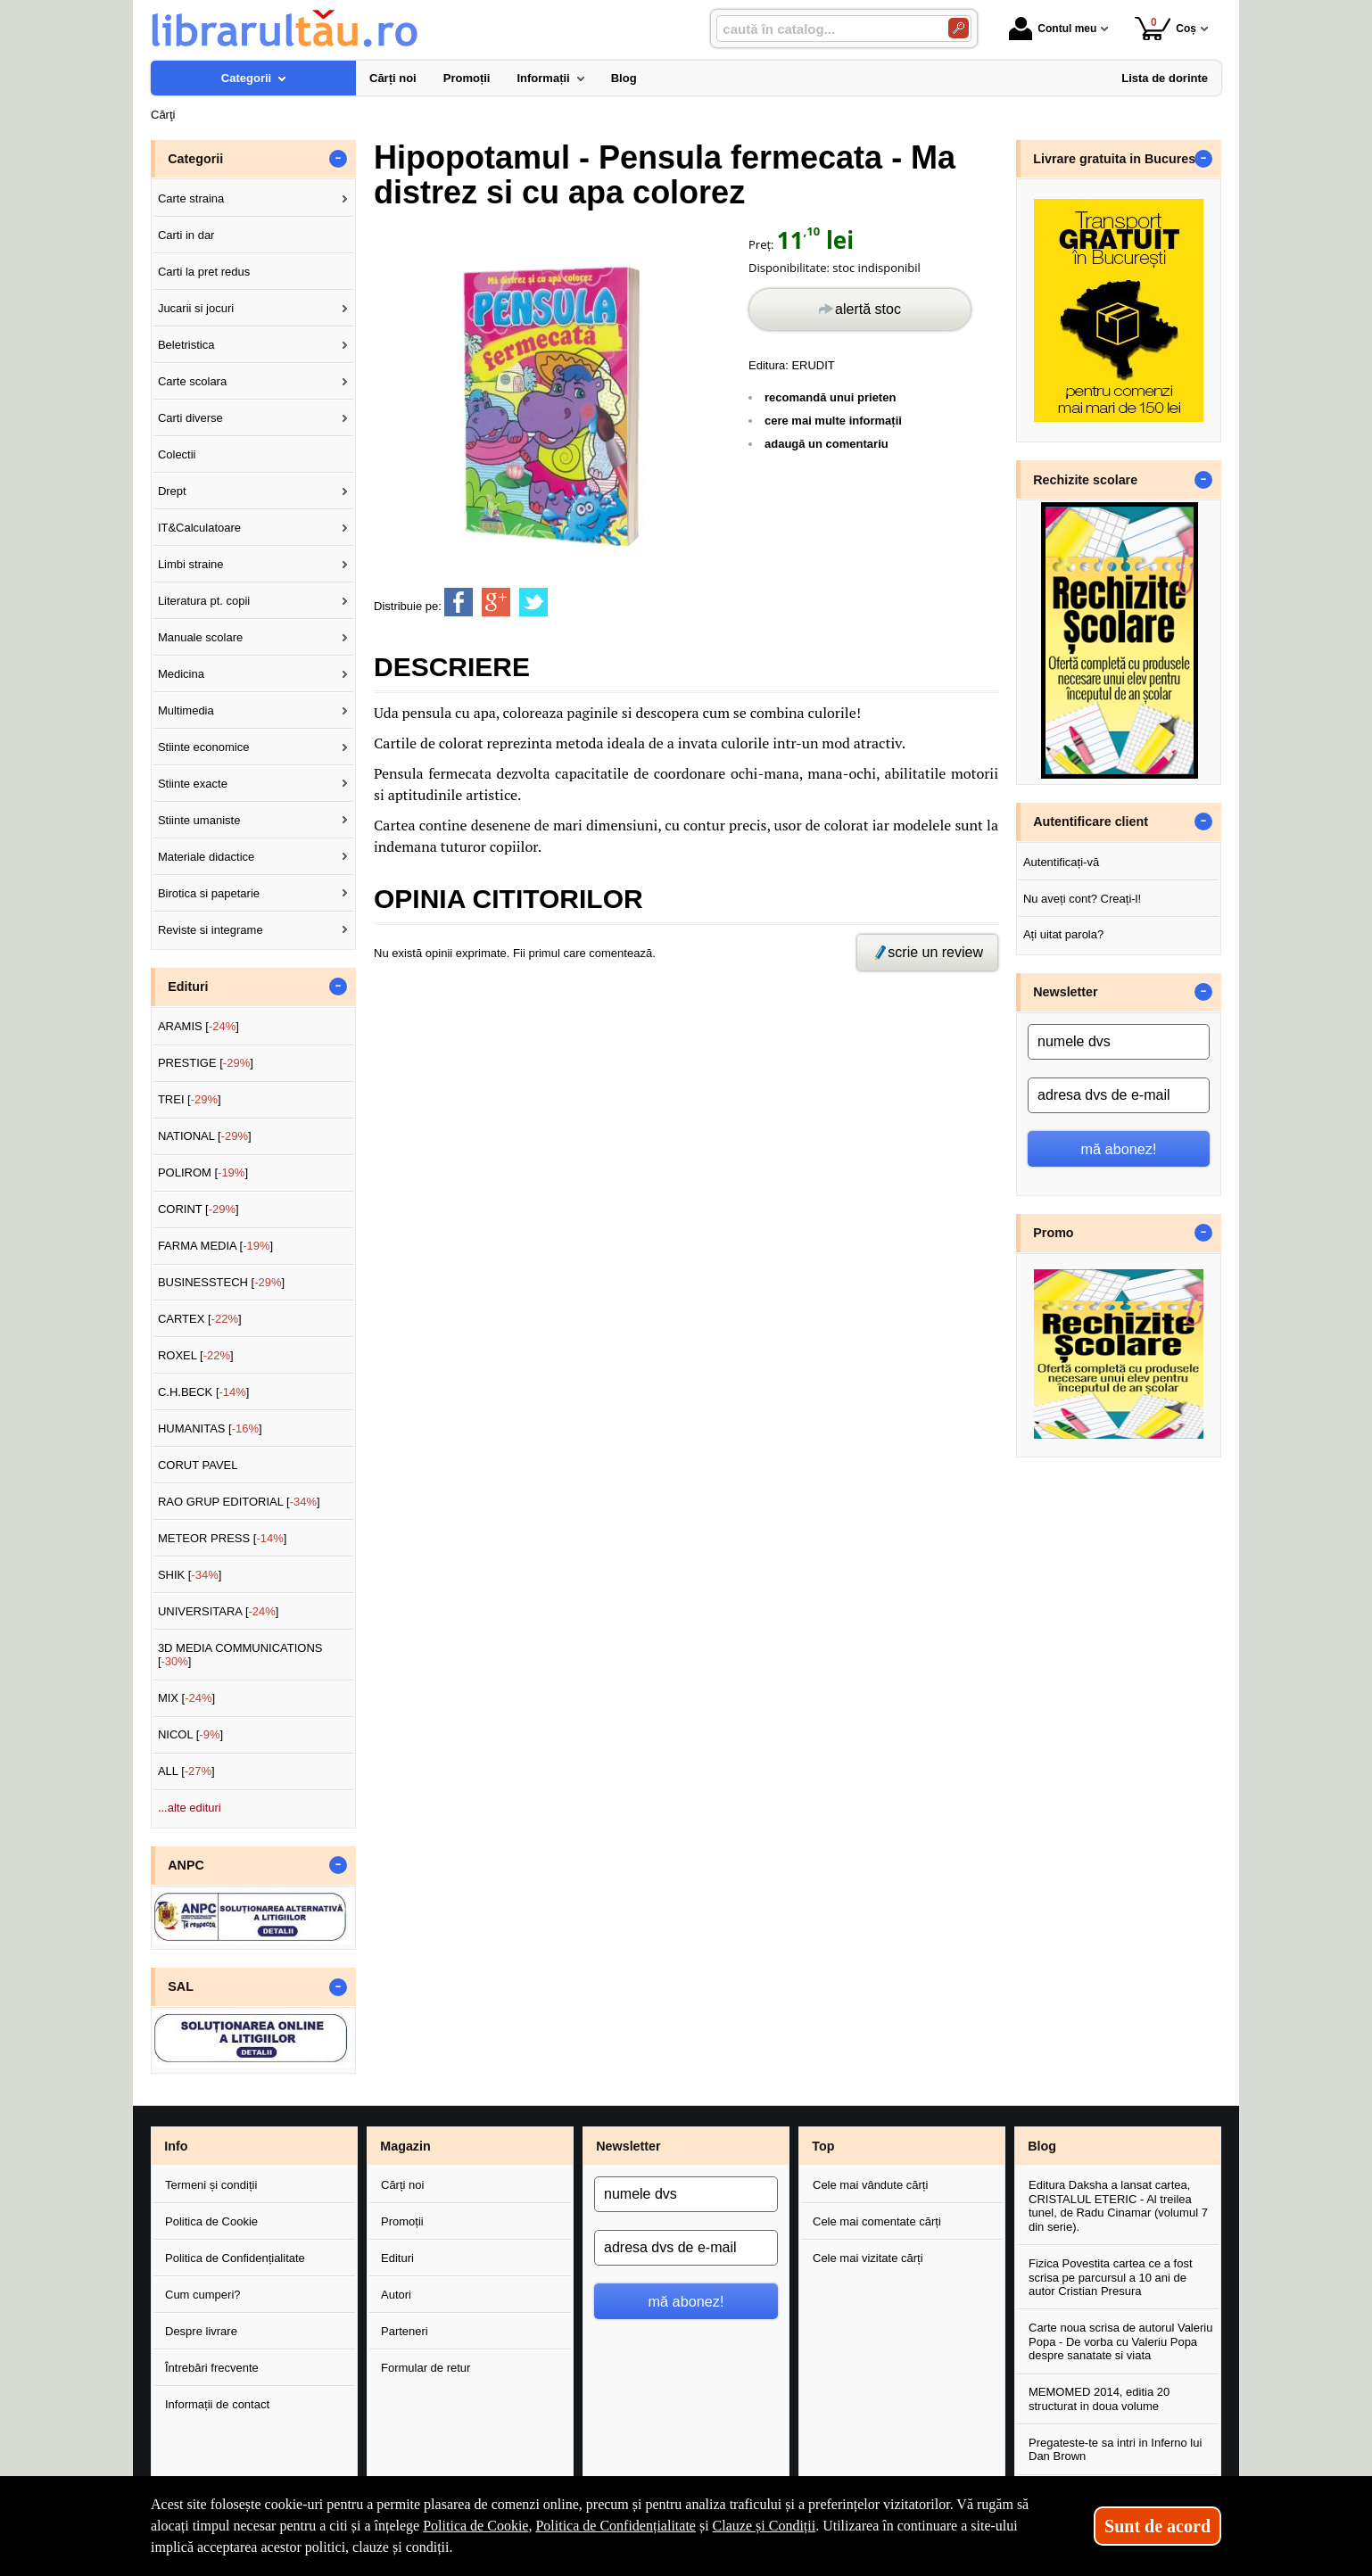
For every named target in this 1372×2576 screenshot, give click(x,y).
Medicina (181, 674)
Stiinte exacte (192, 783)
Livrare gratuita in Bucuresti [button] (1118, 159)
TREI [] (189, 1099)
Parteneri (404, 2331)
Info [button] (175, 2146)
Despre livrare (201, 2331)
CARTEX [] (200, 1318)
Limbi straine (191, 564)
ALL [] (186, 1771)
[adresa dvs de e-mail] (1119, 1095)
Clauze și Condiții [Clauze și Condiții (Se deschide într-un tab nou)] (764, 2525)
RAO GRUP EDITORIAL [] (239, 1501)
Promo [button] (1053, 1233)
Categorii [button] (195, 159)
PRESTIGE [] (205, 1062)
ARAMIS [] (198, 1026)
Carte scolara (192, 381)
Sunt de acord (1157, 2526)
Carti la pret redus (204, 271)
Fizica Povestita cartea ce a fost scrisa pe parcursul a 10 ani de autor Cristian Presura (1111, 2277)
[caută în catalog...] (825, 29)
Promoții (402, 2221)
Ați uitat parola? (1063, 934)
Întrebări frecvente (212, 2367)
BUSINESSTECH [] (221, 1282)
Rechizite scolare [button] (1085, 480)
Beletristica (186, 344)
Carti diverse (190, 418)
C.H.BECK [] (204, 1392)
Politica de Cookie (211, 2221)
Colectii (177, 454)
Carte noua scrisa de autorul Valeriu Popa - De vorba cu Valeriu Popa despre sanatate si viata (1120, 2341)
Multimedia (186, 710)
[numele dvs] (1119, 1042)
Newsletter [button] (1065, 992)
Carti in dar (186, 235)
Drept (172, 491)
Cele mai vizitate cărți (868, 2258)
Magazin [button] (405, 2146)
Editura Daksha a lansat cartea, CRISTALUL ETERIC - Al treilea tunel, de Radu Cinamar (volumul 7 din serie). (1118, 2205)
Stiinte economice (204, 747)
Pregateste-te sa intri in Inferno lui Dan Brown (1115, 2450)
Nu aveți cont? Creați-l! (1082, 898)
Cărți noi (402, 2185)
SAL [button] (181, 1986)
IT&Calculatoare (199, 527)
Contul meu (1052, 28)
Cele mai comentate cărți (877, 2221)
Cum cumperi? (203, 2294)
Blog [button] (1042, 2146)
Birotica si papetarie (209, 893)
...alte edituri (189, 1807)
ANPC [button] (186, 1865)
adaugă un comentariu (826, 443)
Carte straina (191, 198)
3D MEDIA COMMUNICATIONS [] (240, 1655)
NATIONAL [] (205, 1136)
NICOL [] (190, 1734)
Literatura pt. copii (204, 600)
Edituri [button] (188, 986)
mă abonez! (1119, 1149)
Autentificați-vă (1061, 862)
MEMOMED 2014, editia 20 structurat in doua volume (1099, 2399)
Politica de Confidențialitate (235, 2258)
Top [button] (823, 2146)
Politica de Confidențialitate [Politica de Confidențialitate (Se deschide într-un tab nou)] (615, 2525)
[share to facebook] (458, 602)
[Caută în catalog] (958, 28)
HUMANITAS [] (210, 1428)
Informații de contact (217, 2404)
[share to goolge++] (496, 602)
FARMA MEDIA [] (215, 1245)
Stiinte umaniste (199, 820)
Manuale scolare (200, 637)
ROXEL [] (196, 1355)
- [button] (338, 159)
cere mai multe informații (833, 420)
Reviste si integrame (210, 930)
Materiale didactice (206, 856)
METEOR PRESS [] (222, 1538)
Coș (1165, 28)
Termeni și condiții (211, 2185)
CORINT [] (198, 1209)
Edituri (397, 2258)
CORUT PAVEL (198, 1465)
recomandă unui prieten (830, 397)
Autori (396, 2294)
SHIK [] (190, 1574)
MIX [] (186, 1698)
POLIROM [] (203, 1172)
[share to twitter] (533, 602)
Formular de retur (425, 2367)
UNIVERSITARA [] (218, 1611)
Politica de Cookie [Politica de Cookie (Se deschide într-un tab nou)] (475, 2525)
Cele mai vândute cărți (870, 2185)
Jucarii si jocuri (196, 308)
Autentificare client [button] (1090, 821)
